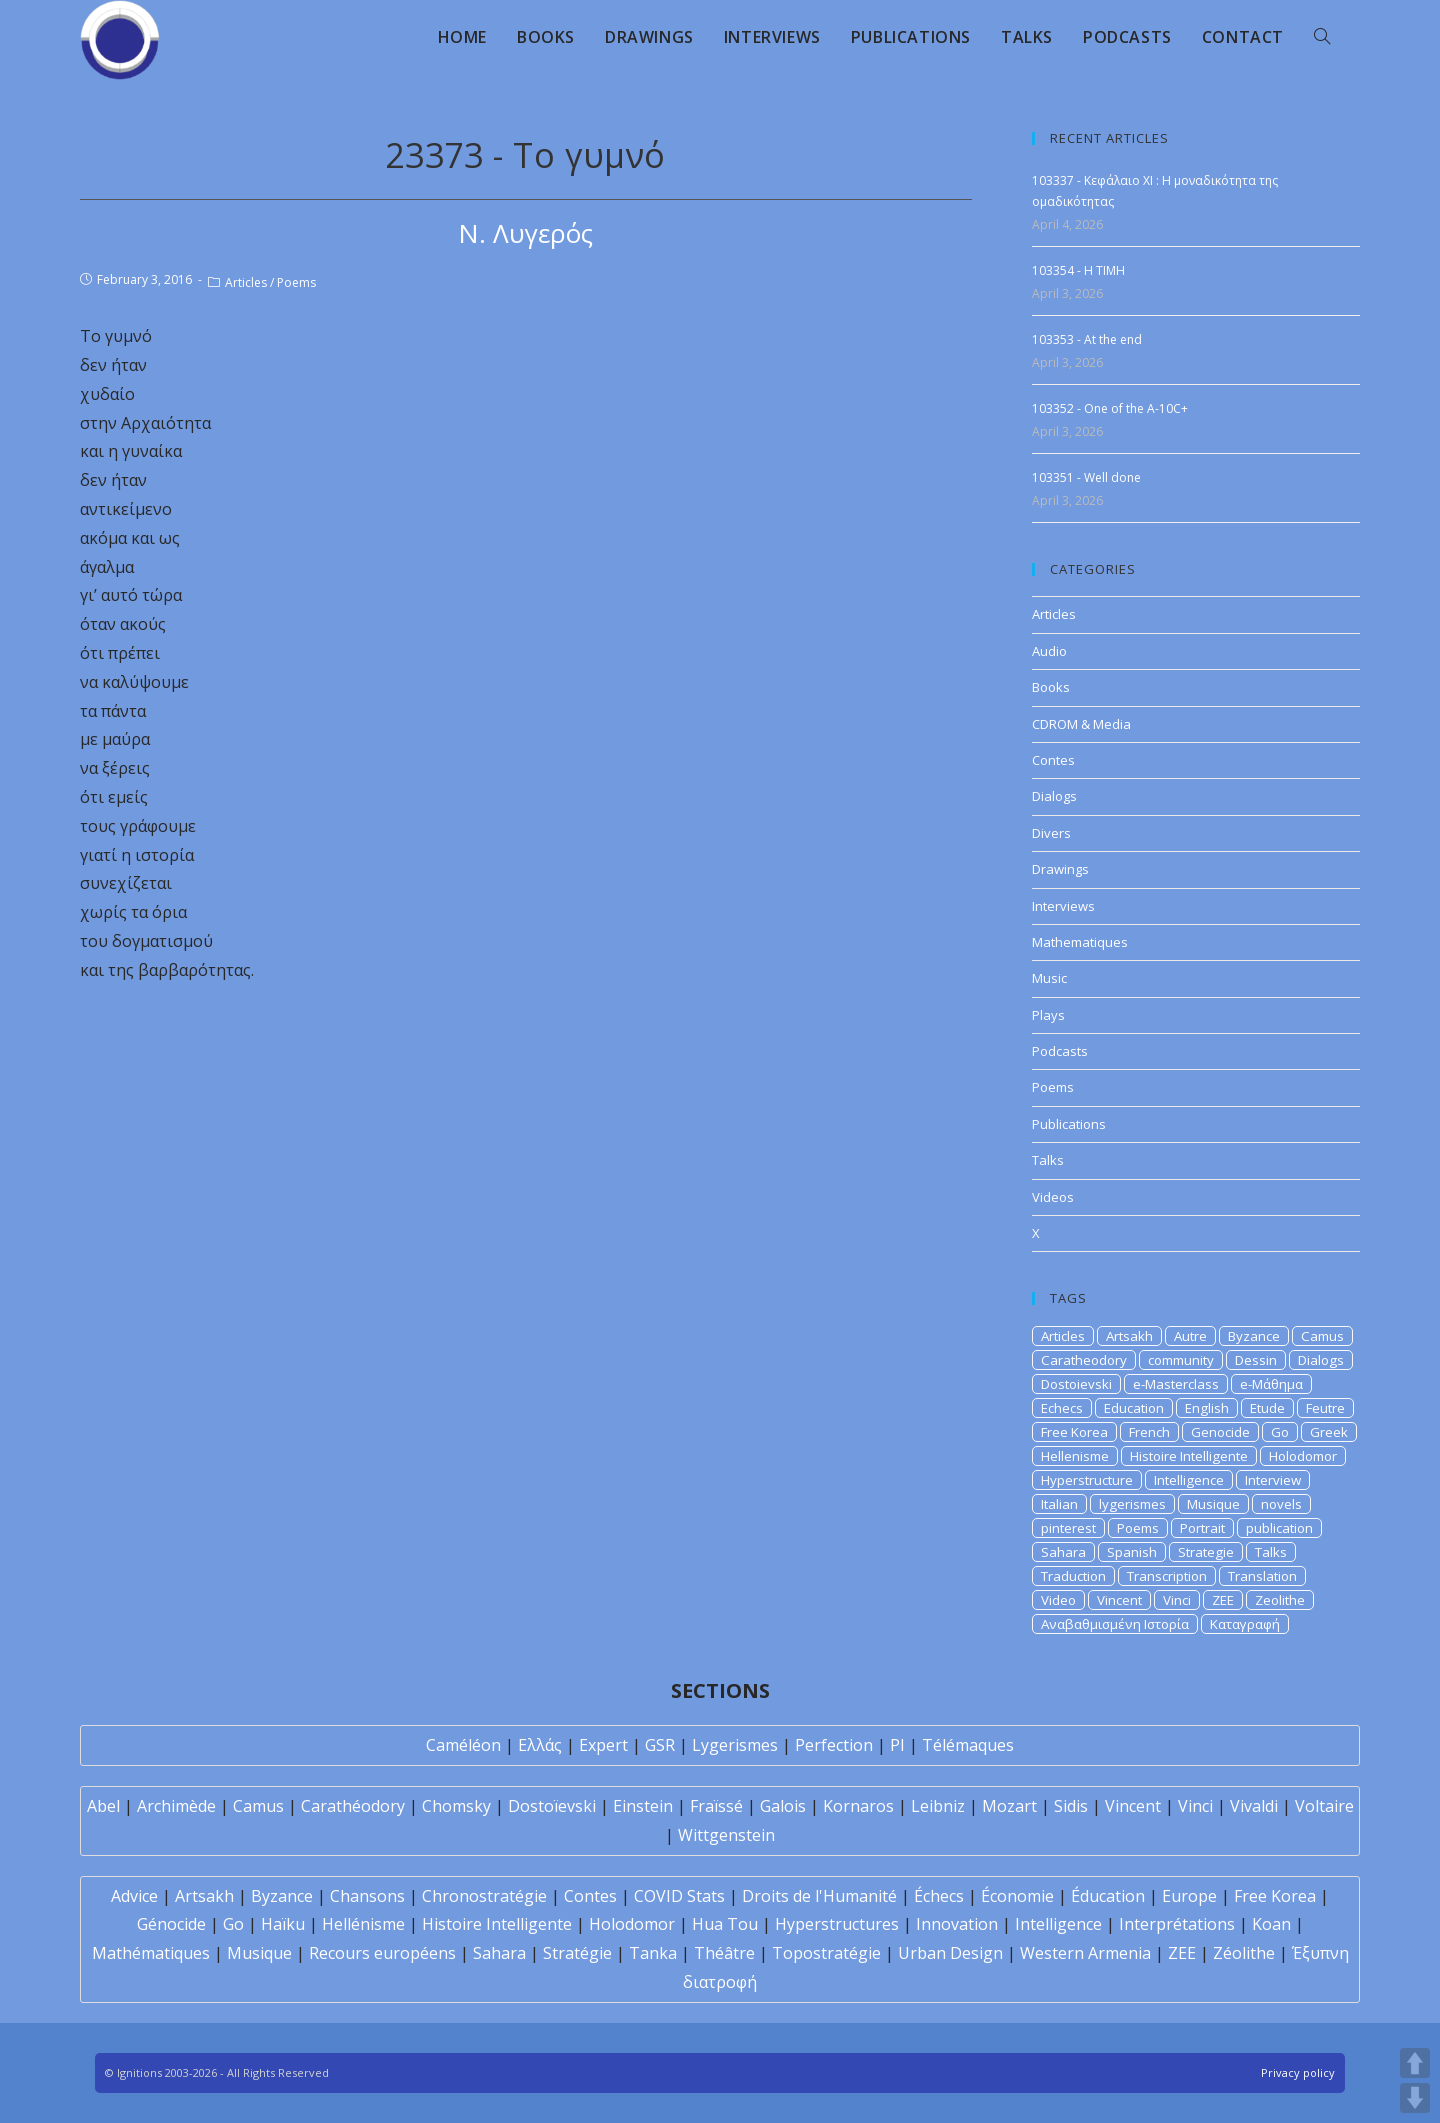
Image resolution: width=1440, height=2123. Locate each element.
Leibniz (938, 1806)
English (1207, 1408)
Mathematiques (1080, 942)
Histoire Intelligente (1189, 1456)
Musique (1213, 1504)
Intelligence (1189, 1480)
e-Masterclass (1176, 1384)
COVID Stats (679, 1896)
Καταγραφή (1245, 1624)
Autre (1190, 1336)
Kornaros (858, 1806)
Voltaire (1324, 1806)
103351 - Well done (1086, 477)
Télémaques (968, 1745)
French (1149, 1432)
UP (1415, 2063)
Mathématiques (151, 1953)
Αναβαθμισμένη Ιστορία (1115, 1624)
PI (897, 1745)
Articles (246, 282)
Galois (783, 1806)
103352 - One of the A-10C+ (1110, 408)
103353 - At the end (1087, 339)
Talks (1048, 1160)
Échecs (939, 1896)
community (1181, 1360)
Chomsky (456, 1806)
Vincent (1119, 1600)
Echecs (1062, 1408)
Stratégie (577, 1953)
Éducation (1108, 1896)
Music (1049, 978)
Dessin (1256, 1360)
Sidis (1071, 1806)
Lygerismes (735, 1745)
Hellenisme (1075, 1456)
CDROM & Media (1081, 724)
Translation (1262, 1576)
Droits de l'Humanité (819, 1896)
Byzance (1254, 1336)
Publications (1069, 1124)
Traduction (1073, 1576)
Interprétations (1177, 1924)
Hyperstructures (837, 1924)
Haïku (283, 1924)
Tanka (653, 1953)
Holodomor (1303, 1456)
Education (1134, 1408)
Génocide (171, 1924)
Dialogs (1054, 796)
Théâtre (724, 1953)
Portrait (1202, 1528)
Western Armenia (1085, 1953)
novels (1281, 1504)
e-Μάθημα (1271, 1384)
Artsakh (1129, 1336)
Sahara (1063, 1552)
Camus (1322, 1336)
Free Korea (1074, 1432)
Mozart (1009, 1806)
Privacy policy (1298, 2072)
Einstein (643, 1806)
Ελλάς (540, 1745)
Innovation (957, 1924)
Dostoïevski (552, 1806)
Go (1280, 1432)
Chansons (367, 1896)
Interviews (1063, 906)
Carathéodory (353, 1806)
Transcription (1167, 1576)
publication (1279, 1528)
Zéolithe (1244, 1953)
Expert (603, 1745)
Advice (134, 1896)
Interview (1273, 1480)
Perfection (834, 1745)
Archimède (176, 1806)
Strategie (1206, 1552)
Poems (296, 282)
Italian (1059, 1504)
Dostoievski (1076, 1384)
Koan (1271, 1924)
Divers (1051, 833)
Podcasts (1060, 1051)
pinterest (1068, 1528)
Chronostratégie (484, 1896)
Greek (1329, 1432)
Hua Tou (725, 1924)
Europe (1189, 1896)
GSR (660, 1745)
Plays (1048, 1015)
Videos (1053, 1197)
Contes (1053, 760)
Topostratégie (826, 1953)
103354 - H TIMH (1078, 270)
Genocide (1220, 1432)
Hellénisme (363, 1924)
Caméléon (463, 1745)
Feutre (1325, 1408)
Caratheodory (1084, 1360)
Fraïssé (716, 1806)
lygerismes (1132, 1504)
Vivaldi (1254, 1806)
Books (1051, 687)
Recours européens (382, 1953)
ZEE (1223, 1600)
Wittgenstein (726, 1835)
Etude (1267, 1408)
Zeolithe (1280, 1600)
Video (1058, 1600)
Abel (103, 1806)
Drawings (1060, 869)
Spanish (1132, 1552)
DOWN (1415, 2098)
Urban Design (950, 1953)
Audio (1049, 651)
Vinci (1177, 1600)
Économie (1017, 1896)
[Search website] (1322, 37)
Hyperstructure (1087, 1480)
